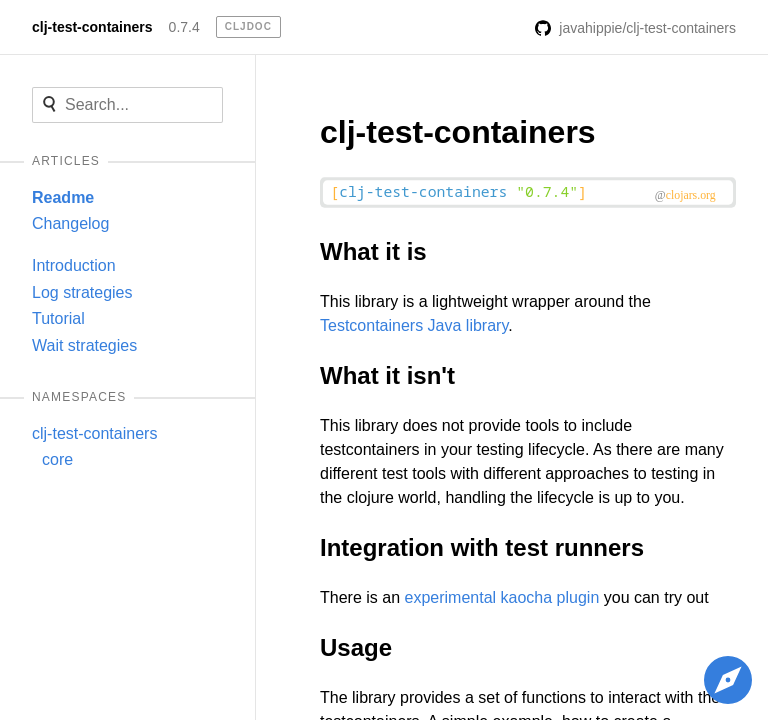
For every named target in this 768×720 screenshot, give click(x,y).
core (57, 459)
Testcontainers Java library (414, 325)
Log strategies (82, 292)
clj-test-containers (92, 27)
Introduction (74, 265)
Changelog (70, 223)
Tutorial (58, 318)
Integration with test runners (482, 547)
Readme (63, 197)
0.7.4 (184, 27)
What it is (373, 251)
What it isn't (387, 375)
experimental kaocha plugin (501, 597)
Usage (356, 647)
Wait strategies (84, 345)
